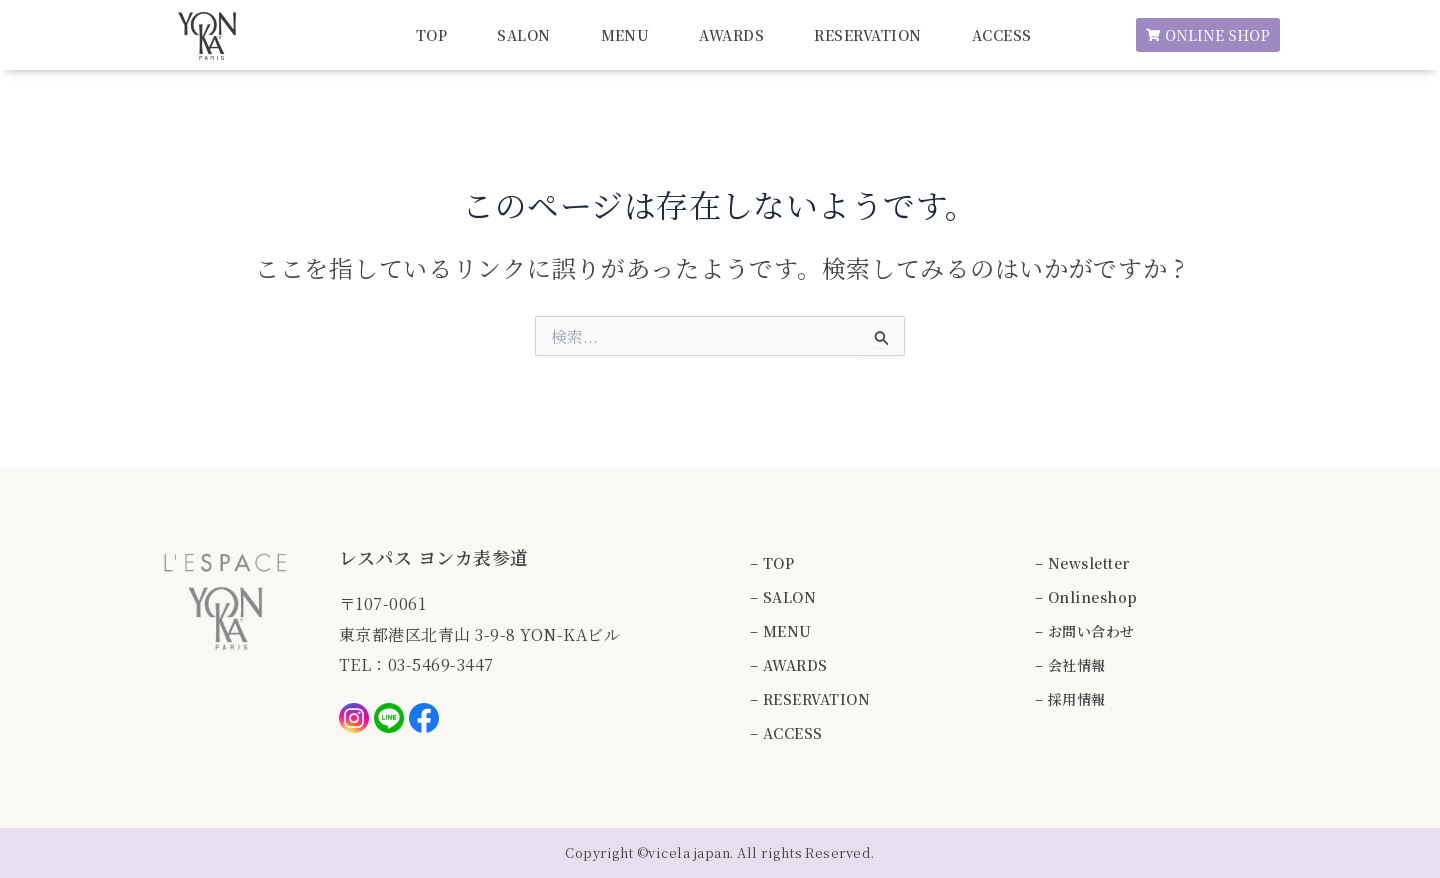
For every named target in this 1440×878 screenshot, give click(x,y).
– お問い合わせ (1085, 631)
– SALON (783, 597)
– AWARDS (789, 665)
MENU (625, 35)
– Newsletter (1082, 563)
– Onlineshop (1086, 597)
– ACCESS (786, 733)
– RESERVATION (810, 699)
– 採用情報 (1070, 699)
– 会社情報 (1070, 665)
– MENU (781, 631)
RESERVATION (867, 35)
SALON (523, 35)
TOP (431, 35)
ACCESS (1002, 35)
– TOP (772, 563)
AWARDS (731, 35)
